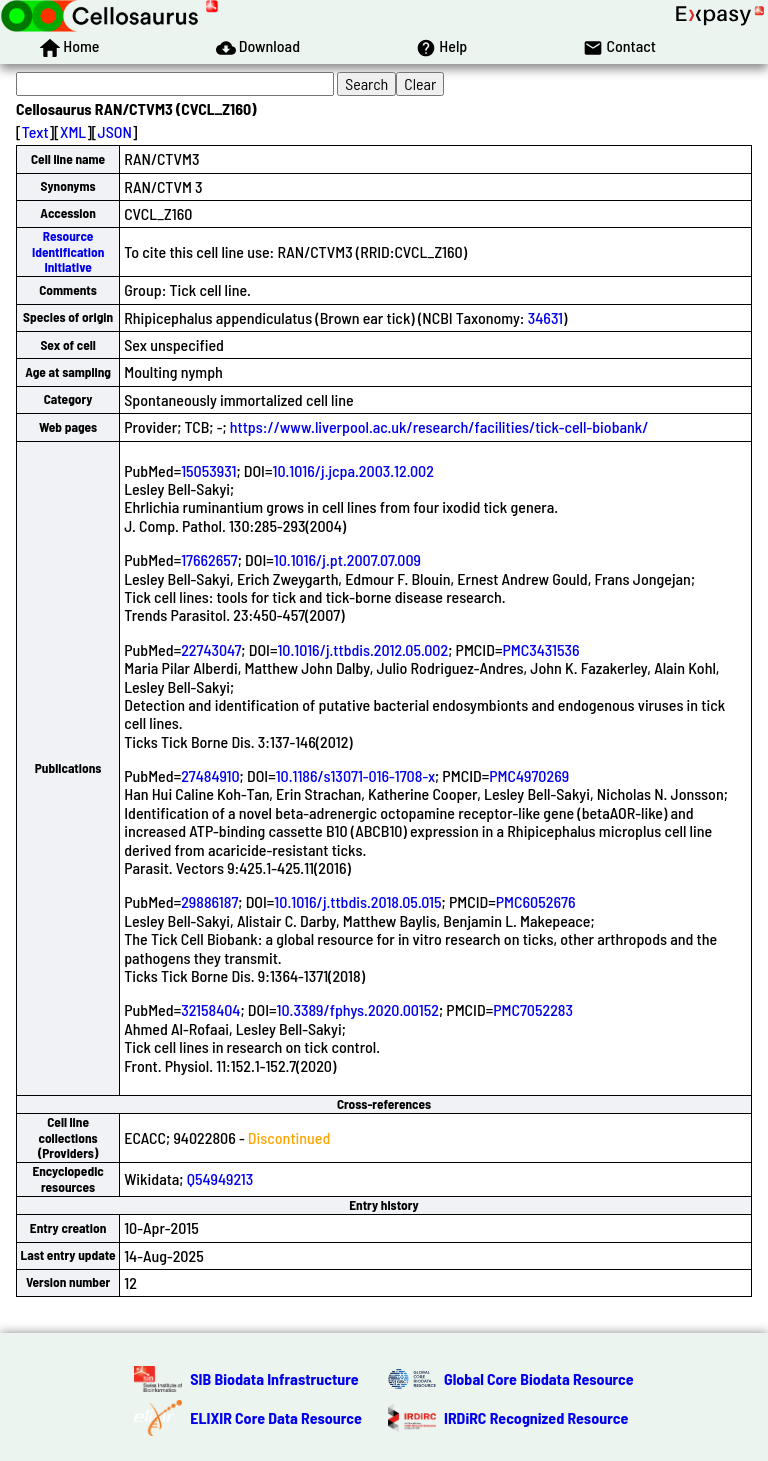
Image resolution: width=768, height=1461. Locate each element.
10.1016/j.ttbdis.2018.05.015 (357, 901)
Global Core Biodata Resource (539, 1378)
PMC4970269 (529, 775)
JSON (115, 131)
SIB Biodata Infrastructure (274, 1378)
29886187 (209, 901)
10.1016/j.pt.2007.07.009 (347, 559)
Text (35, 131)
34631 (545, 317)
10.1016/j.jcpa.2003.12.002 (352, 470)
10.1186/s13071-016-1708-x (355, 775)
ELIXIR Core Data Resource (276, 1417)
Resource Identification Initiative (68, 251)
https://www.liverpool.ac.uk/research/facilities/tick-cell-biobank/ (439, 426)
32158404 (210, 1009)
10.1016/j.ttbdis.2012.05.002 (362, 649)
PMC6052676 (536, 901)
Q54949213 (220, 1178)
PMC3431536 (540, 649)
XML (73, 131)
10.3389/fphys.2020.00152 (358, 1009)
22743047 (211, 649)
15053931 (208, 470)
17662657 (209, 559)
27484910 (210, 775)
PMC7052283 (533, 1009)
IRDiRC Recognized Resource (536, 1417)
